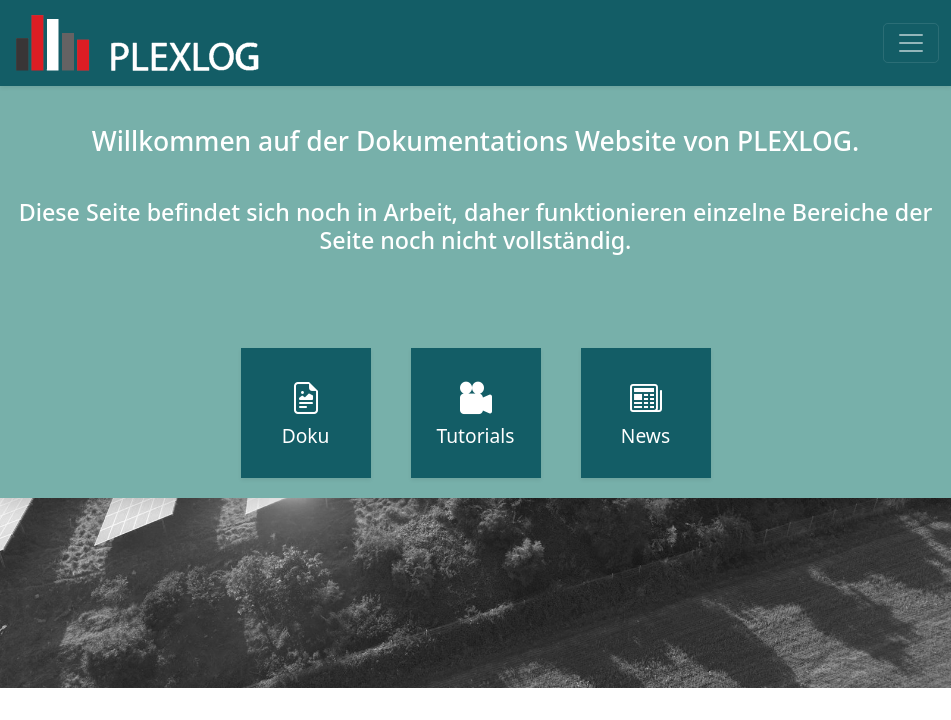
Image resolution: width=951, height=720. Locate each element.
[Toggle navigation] (911, 43)
